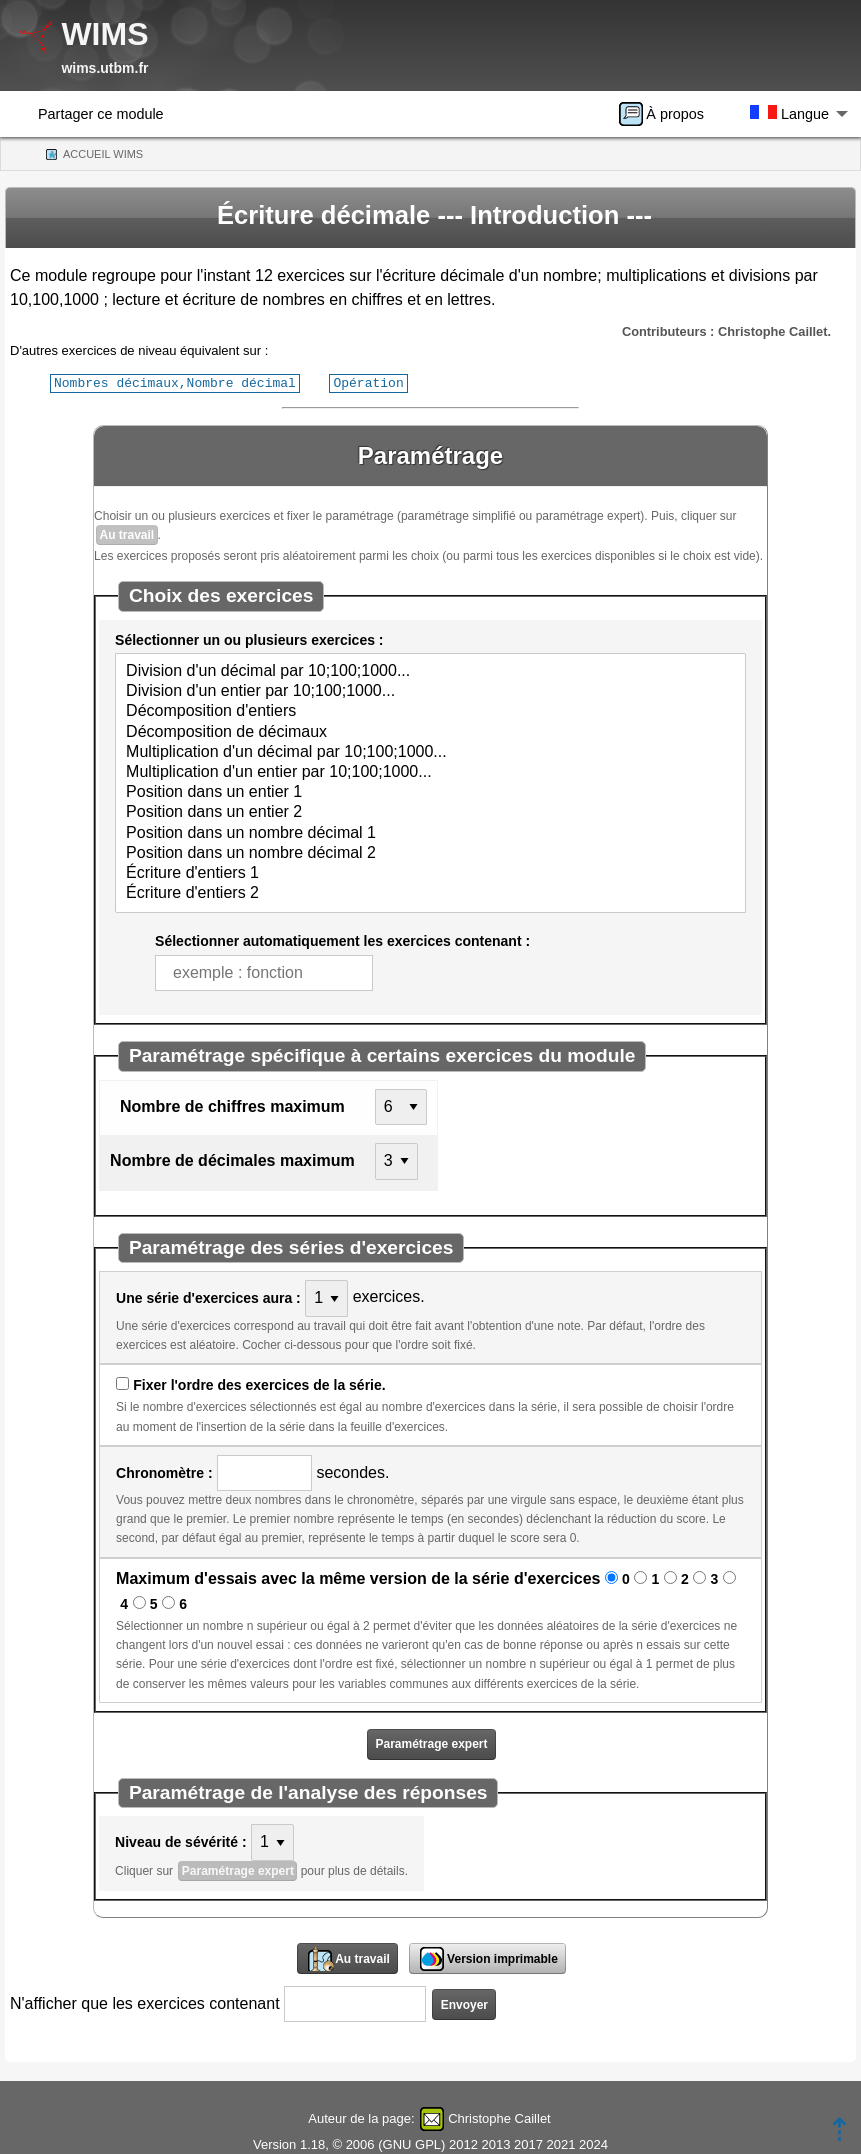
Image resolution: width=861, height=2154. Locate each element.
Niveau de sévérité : (181, 1841)
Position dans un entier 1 (430, 792)
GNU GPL (412, 2143)
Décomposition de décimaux (430, 732)
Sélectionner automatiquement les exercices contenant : (342, 940)
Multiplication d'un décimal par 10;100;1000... (430, 752)
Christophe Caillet (499, 2117)
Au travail (126, 534)
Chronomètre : (164, 1472)
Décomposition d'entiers (430, 711)
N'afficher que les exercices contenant (145, 2002)
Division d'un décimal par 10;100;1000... (430, 671)
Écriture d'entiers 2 (430, 893)
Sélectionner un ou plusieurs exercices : (249, 639)
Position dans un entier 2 (430, 812)
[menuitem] (668, 114)
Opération (368, 382)
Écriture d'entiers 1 (430, 873)
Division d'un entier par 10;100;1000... (430, 691)
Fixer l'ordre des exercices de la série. (259, 1384)
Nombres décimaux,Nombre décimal (175, 382)
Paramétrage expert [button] (431, 1743)
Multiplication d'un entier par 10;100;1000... (430, 772)
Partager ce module (101, 114)
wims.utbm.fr (104, 68)
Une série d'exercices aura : (208, 1297)
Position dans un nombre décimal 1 (430, 833)
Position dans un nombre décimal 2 (430, 853)
